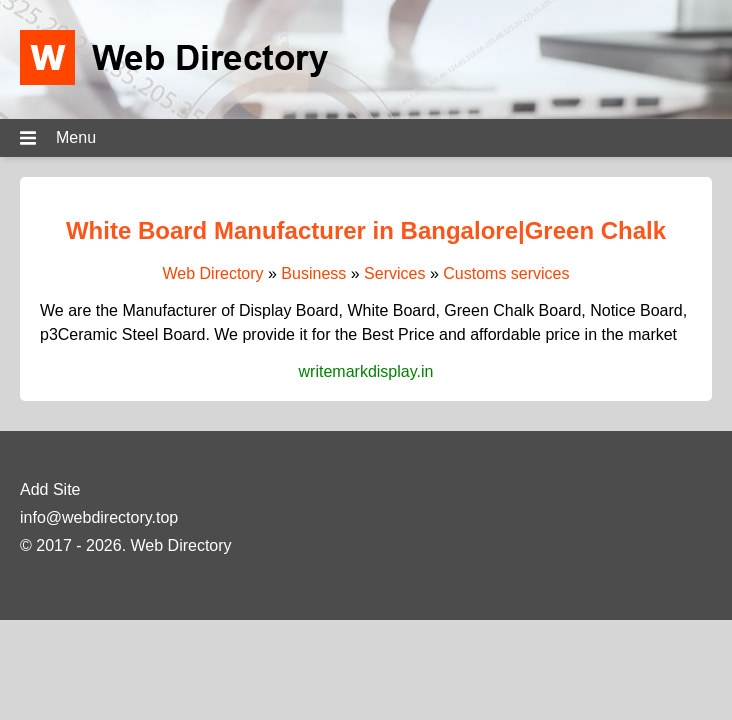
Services (394, 273)
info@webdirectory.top (99, 517)
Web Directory (212, 273)
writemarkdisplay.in (366, 371)
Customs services (506, 273)
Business (313, 273)
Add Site (50, 489)
